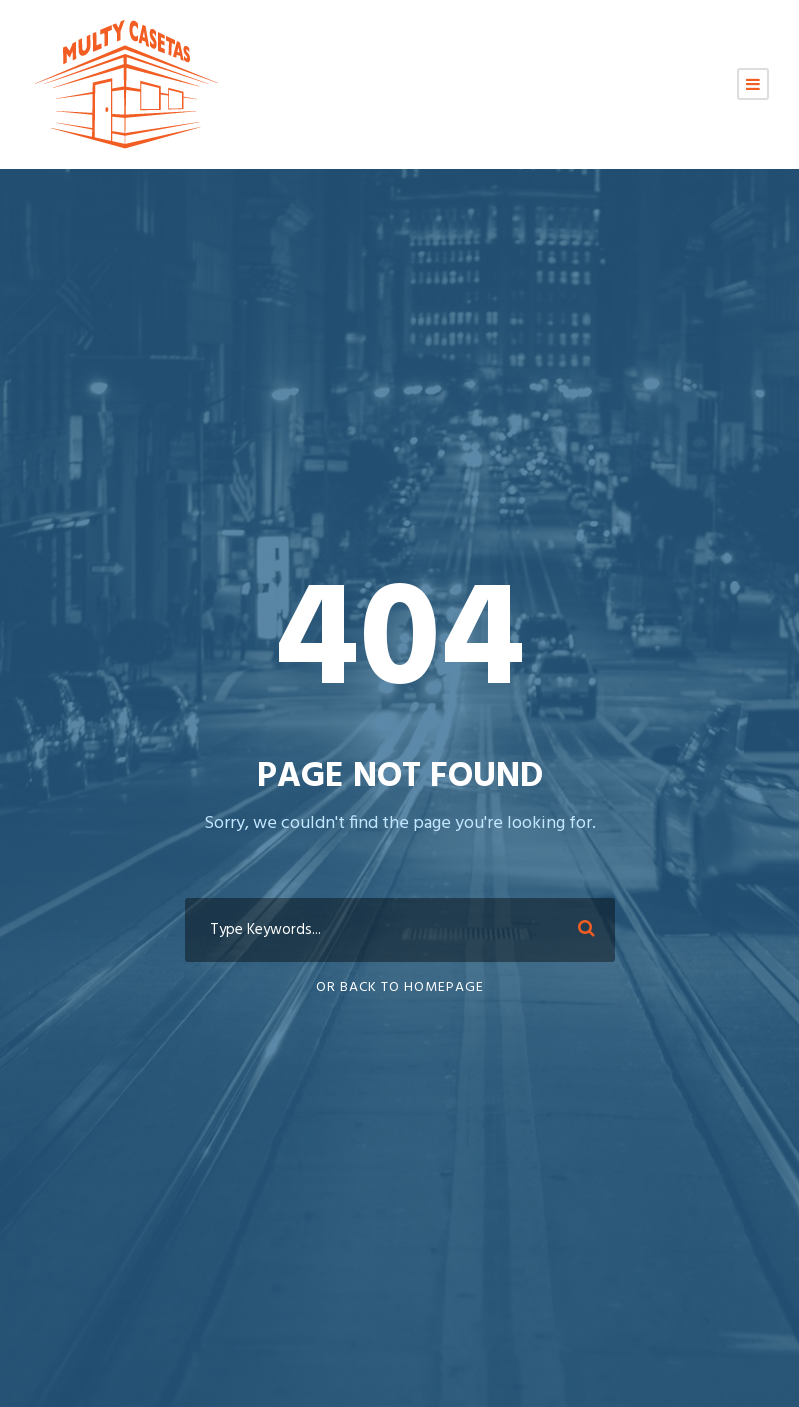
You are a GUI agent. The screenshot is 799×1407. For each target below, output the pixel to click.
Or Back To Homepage (400, 987)
